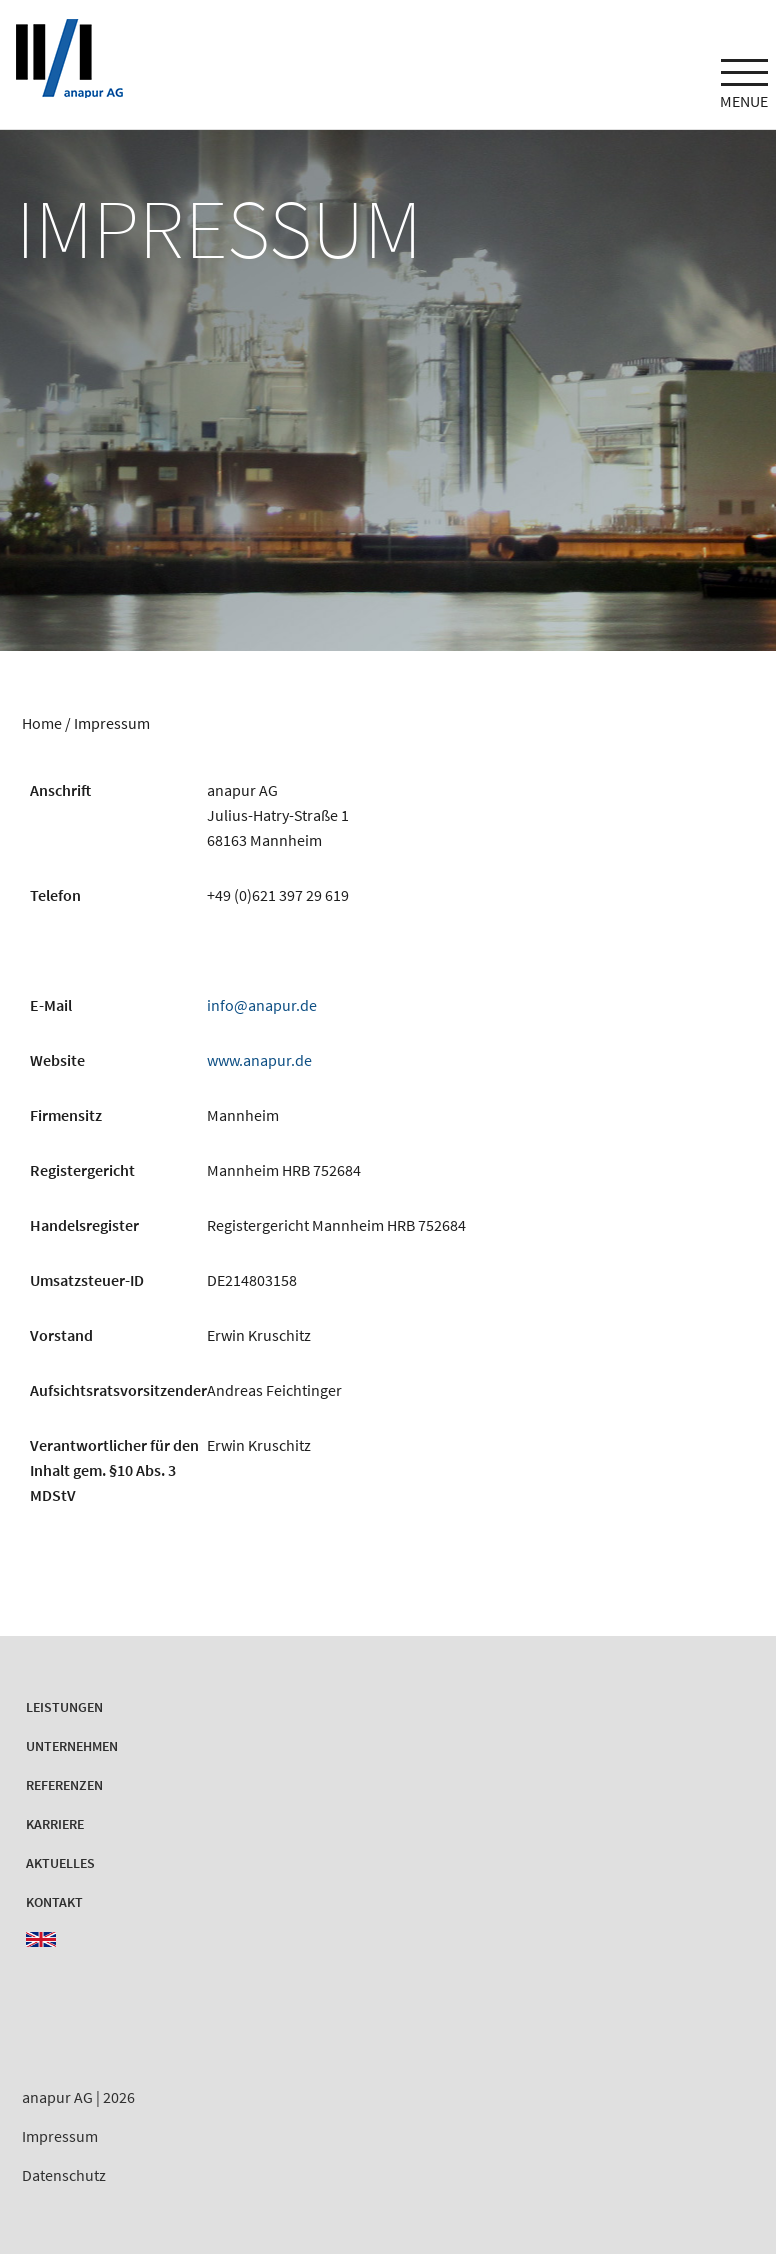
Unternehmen (72, 1746)
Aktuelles (60, 1863)
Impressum (60, 2136)
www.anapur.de (259, 1060)
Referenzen (64, 1785)
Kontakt (54, 1902)
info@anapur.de (262, 1005)
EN (41, 1939)
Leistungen (64, 1707)
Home (42, 723)
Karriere (55, 1824)
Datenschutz (64, 2175)
